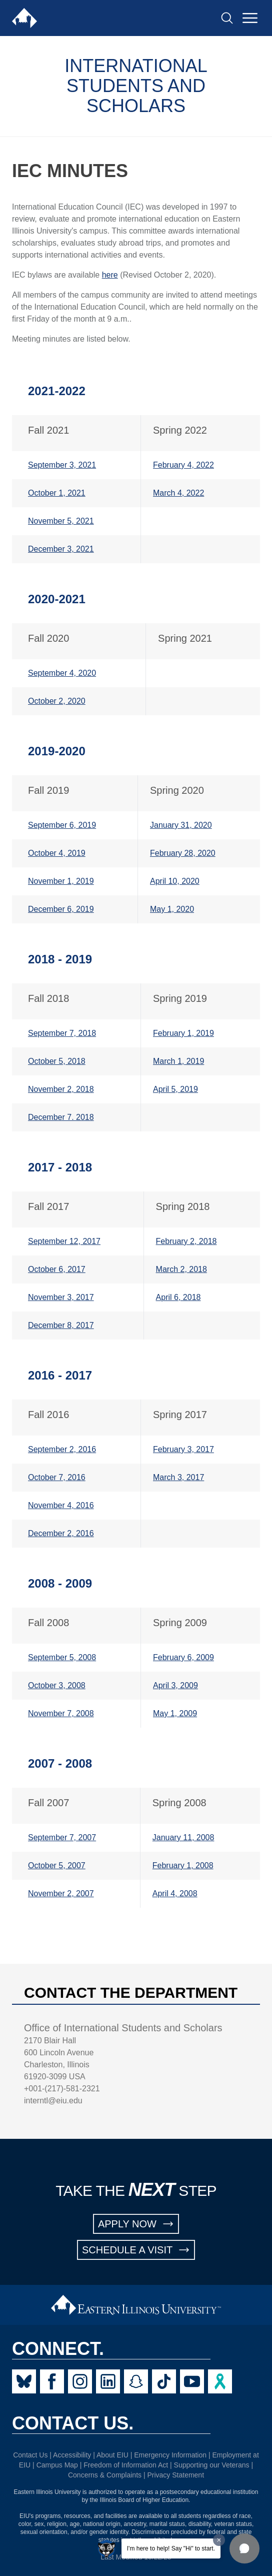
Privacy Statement (175, 2475)
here (110, 275)
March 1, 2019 (178, 1061)
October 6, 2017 (57, 1269)
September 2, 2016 (62, 1449)
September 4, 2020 (62, 673)
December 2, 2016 (61, 1533)
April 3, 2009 (175, 1685)
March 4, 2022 (178, 493)
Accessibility (72, 2455)
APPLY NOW (136, 2224)
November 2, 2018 (61, 1089)
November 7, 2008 (61, 1713)
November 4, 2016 (61, 1505)
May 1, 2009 (175, 1713)
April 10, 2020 (175, 881)
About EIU (112, 2455)
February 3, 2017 (183, 1449)
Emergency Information (170, 2455)
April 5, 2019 (175, 1089)
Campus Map (57, 2465)
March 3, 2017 (178, 1477)
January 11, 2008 (183, 1837)
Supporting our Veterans (212, 2465)
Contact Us (30, 2455)
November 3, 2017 (61, 1297)
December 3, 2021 (61, 549)
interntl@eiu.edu (53, 2100)
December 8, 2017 (61, 1325)
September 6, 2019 (62, 825)
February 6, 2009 (183, 1657)
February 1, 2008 (183, 1865)
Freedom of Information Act (126, 2465)
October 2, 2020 (57, 701)
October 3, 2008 (57, 1685)
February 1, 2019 (183, 1033)
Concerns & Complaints (105, 2475)
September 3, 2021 (62, 465)
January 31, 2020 (181, 825)
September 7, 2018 (62, 1033)
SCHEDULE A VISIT (136, 2250)
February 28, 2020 (183, 853)
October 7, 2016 (57, 1477)
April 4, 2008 (175, 1893)
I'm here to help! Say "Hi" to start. (171, 2548)
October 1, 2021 (57, 493)
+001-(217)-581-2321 (62, 2088)
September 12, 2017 (64, 1241)
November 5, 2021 (61, 521)
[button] (245, 2548)
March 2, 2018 (181, 1269)
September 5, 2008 (62, 1657)
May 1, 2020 (172, 909)
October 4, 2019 (57, 853)
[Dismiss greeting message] (219, 2540)
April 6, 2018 (178, 1297)
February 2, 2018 (186, 1241)
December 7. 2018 (61, 1117)
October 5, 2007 (57, 1865)
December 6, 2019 (61, 909)
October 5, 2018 (57, 1061)
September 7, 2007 (62, 1837)
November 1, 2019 (61, 881)
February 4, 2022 (183, 465)
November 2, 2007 (61, 1893)
